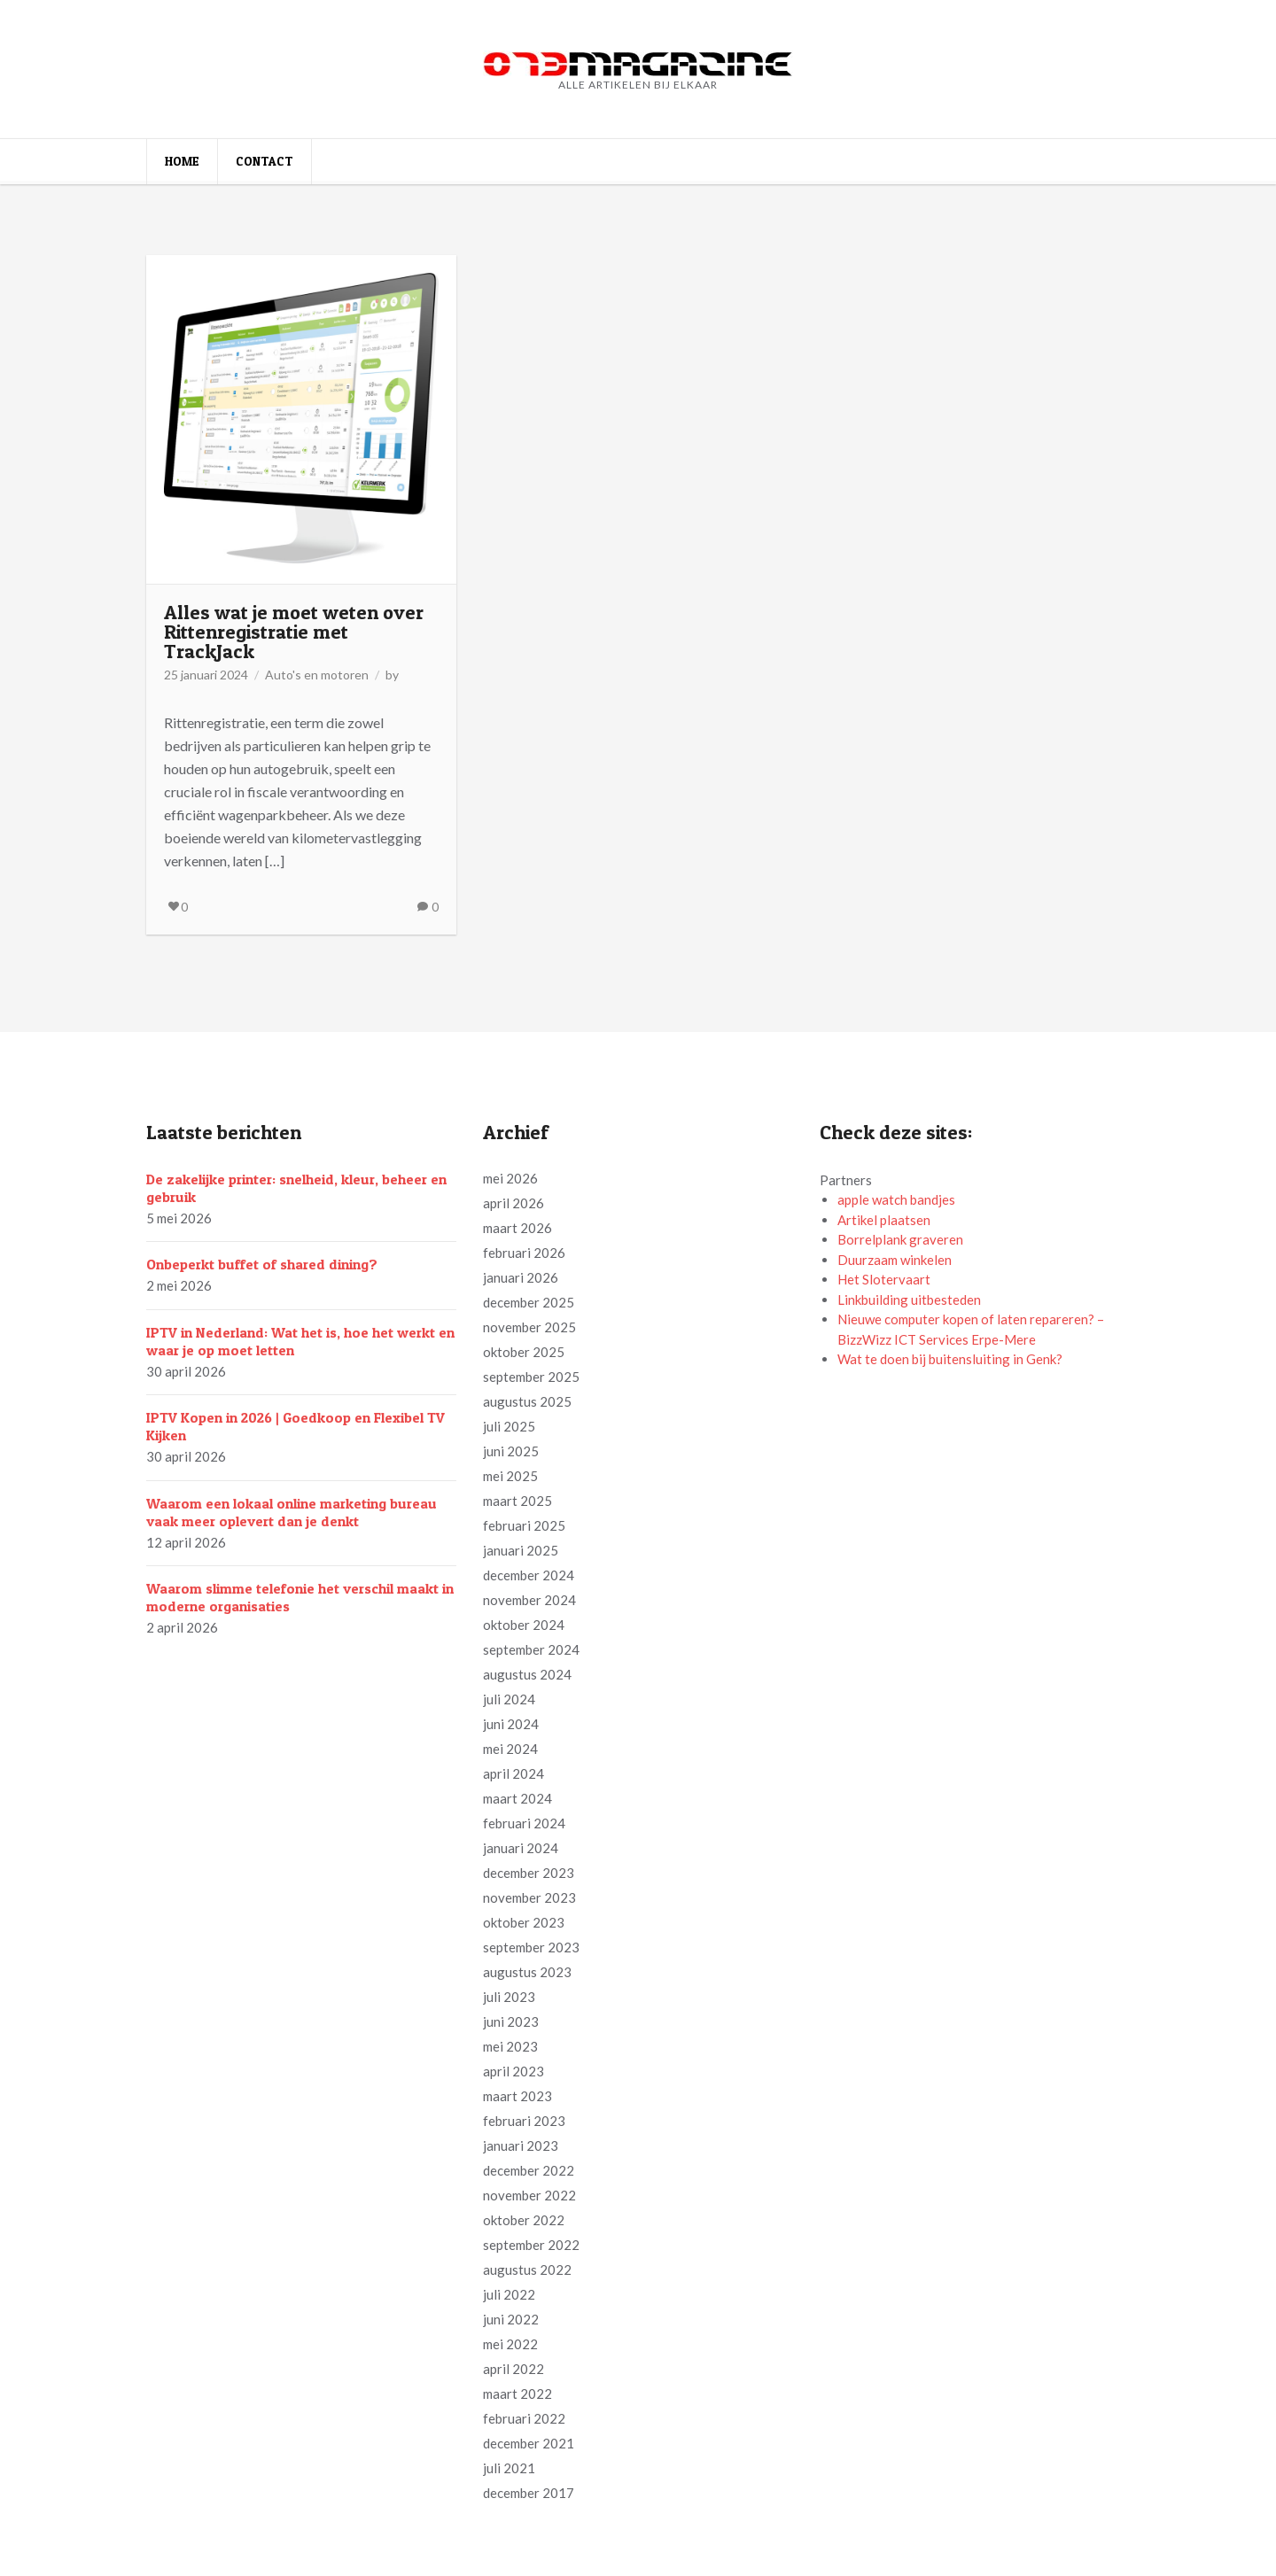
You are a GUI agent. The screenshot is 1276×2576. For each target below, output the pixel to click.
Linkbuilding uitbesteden (909, 1299)
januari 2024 (520, 1848)
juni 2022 (511, 2319)
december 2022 (528, 2170)
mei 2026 (510, 1178)
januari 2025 (520, 1550)
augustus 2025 (527, 1401)
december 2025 (528, 1302)
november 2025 (529, 1327)
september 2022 (531, 2245)
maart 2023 (517, 2096)
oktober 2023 (523, 1922)
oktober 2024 (523, 1625)
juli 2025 (509, 1426)
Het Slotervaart (883, 1279)
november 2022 (529, 2195)
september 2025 (531, 1377)
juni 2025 (511, 1451)
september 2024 (531, 1649)
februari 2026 (524, 1253)
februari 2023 (524, 2121)
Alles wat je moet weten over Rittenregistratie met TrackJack (294, 632)
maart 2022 (517, 2393)
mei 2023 (510, 2046)
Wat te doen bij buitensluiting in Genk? (949, 1359)
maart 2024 (517, 1798)
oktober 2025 (523, 1352)
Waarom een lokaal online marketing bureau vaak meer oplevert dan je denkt (291, 1512)
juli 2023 (509, 1997)
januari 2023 (520, 2145)
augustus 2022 (527, 2269)
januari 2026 (520, 1277)
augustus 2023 (527, 1972)
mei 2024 (510, 1749)
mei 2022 (510, 2344)
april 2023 (513, 2071)
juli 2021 (509, 2468)
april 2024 (513, 1773)
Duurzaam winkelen (894, 1260)
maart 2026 (517, 1228)
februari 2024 (524, 1823)
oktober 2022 (523, 2220)
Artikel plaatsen (883, 1220)
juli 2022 (509, 2294)
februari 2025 (524, 1525)
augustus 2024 (527, 1674)
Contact (264, 160)
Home (182, 160)
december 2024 (528, 1575)
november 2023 (529, 1897)
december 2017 (528, 2493)
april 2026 (513, 1203)
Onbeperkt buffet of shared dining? (261, 1264)
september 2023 (531, 1947)
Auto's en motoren (317, 674)
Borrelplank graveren (900, 1239)
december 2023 (528, 1873)
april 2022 (513, 2369)
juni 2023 (511, 2021)
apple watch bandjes (896, 1199)
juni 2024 (511, 1724)
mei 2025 (510, 1476)
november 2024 (529, 1600)
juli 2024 (509, 1699)
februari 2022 (524, 2418)
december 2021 (528, 2443)
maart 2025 (517, 1501)
